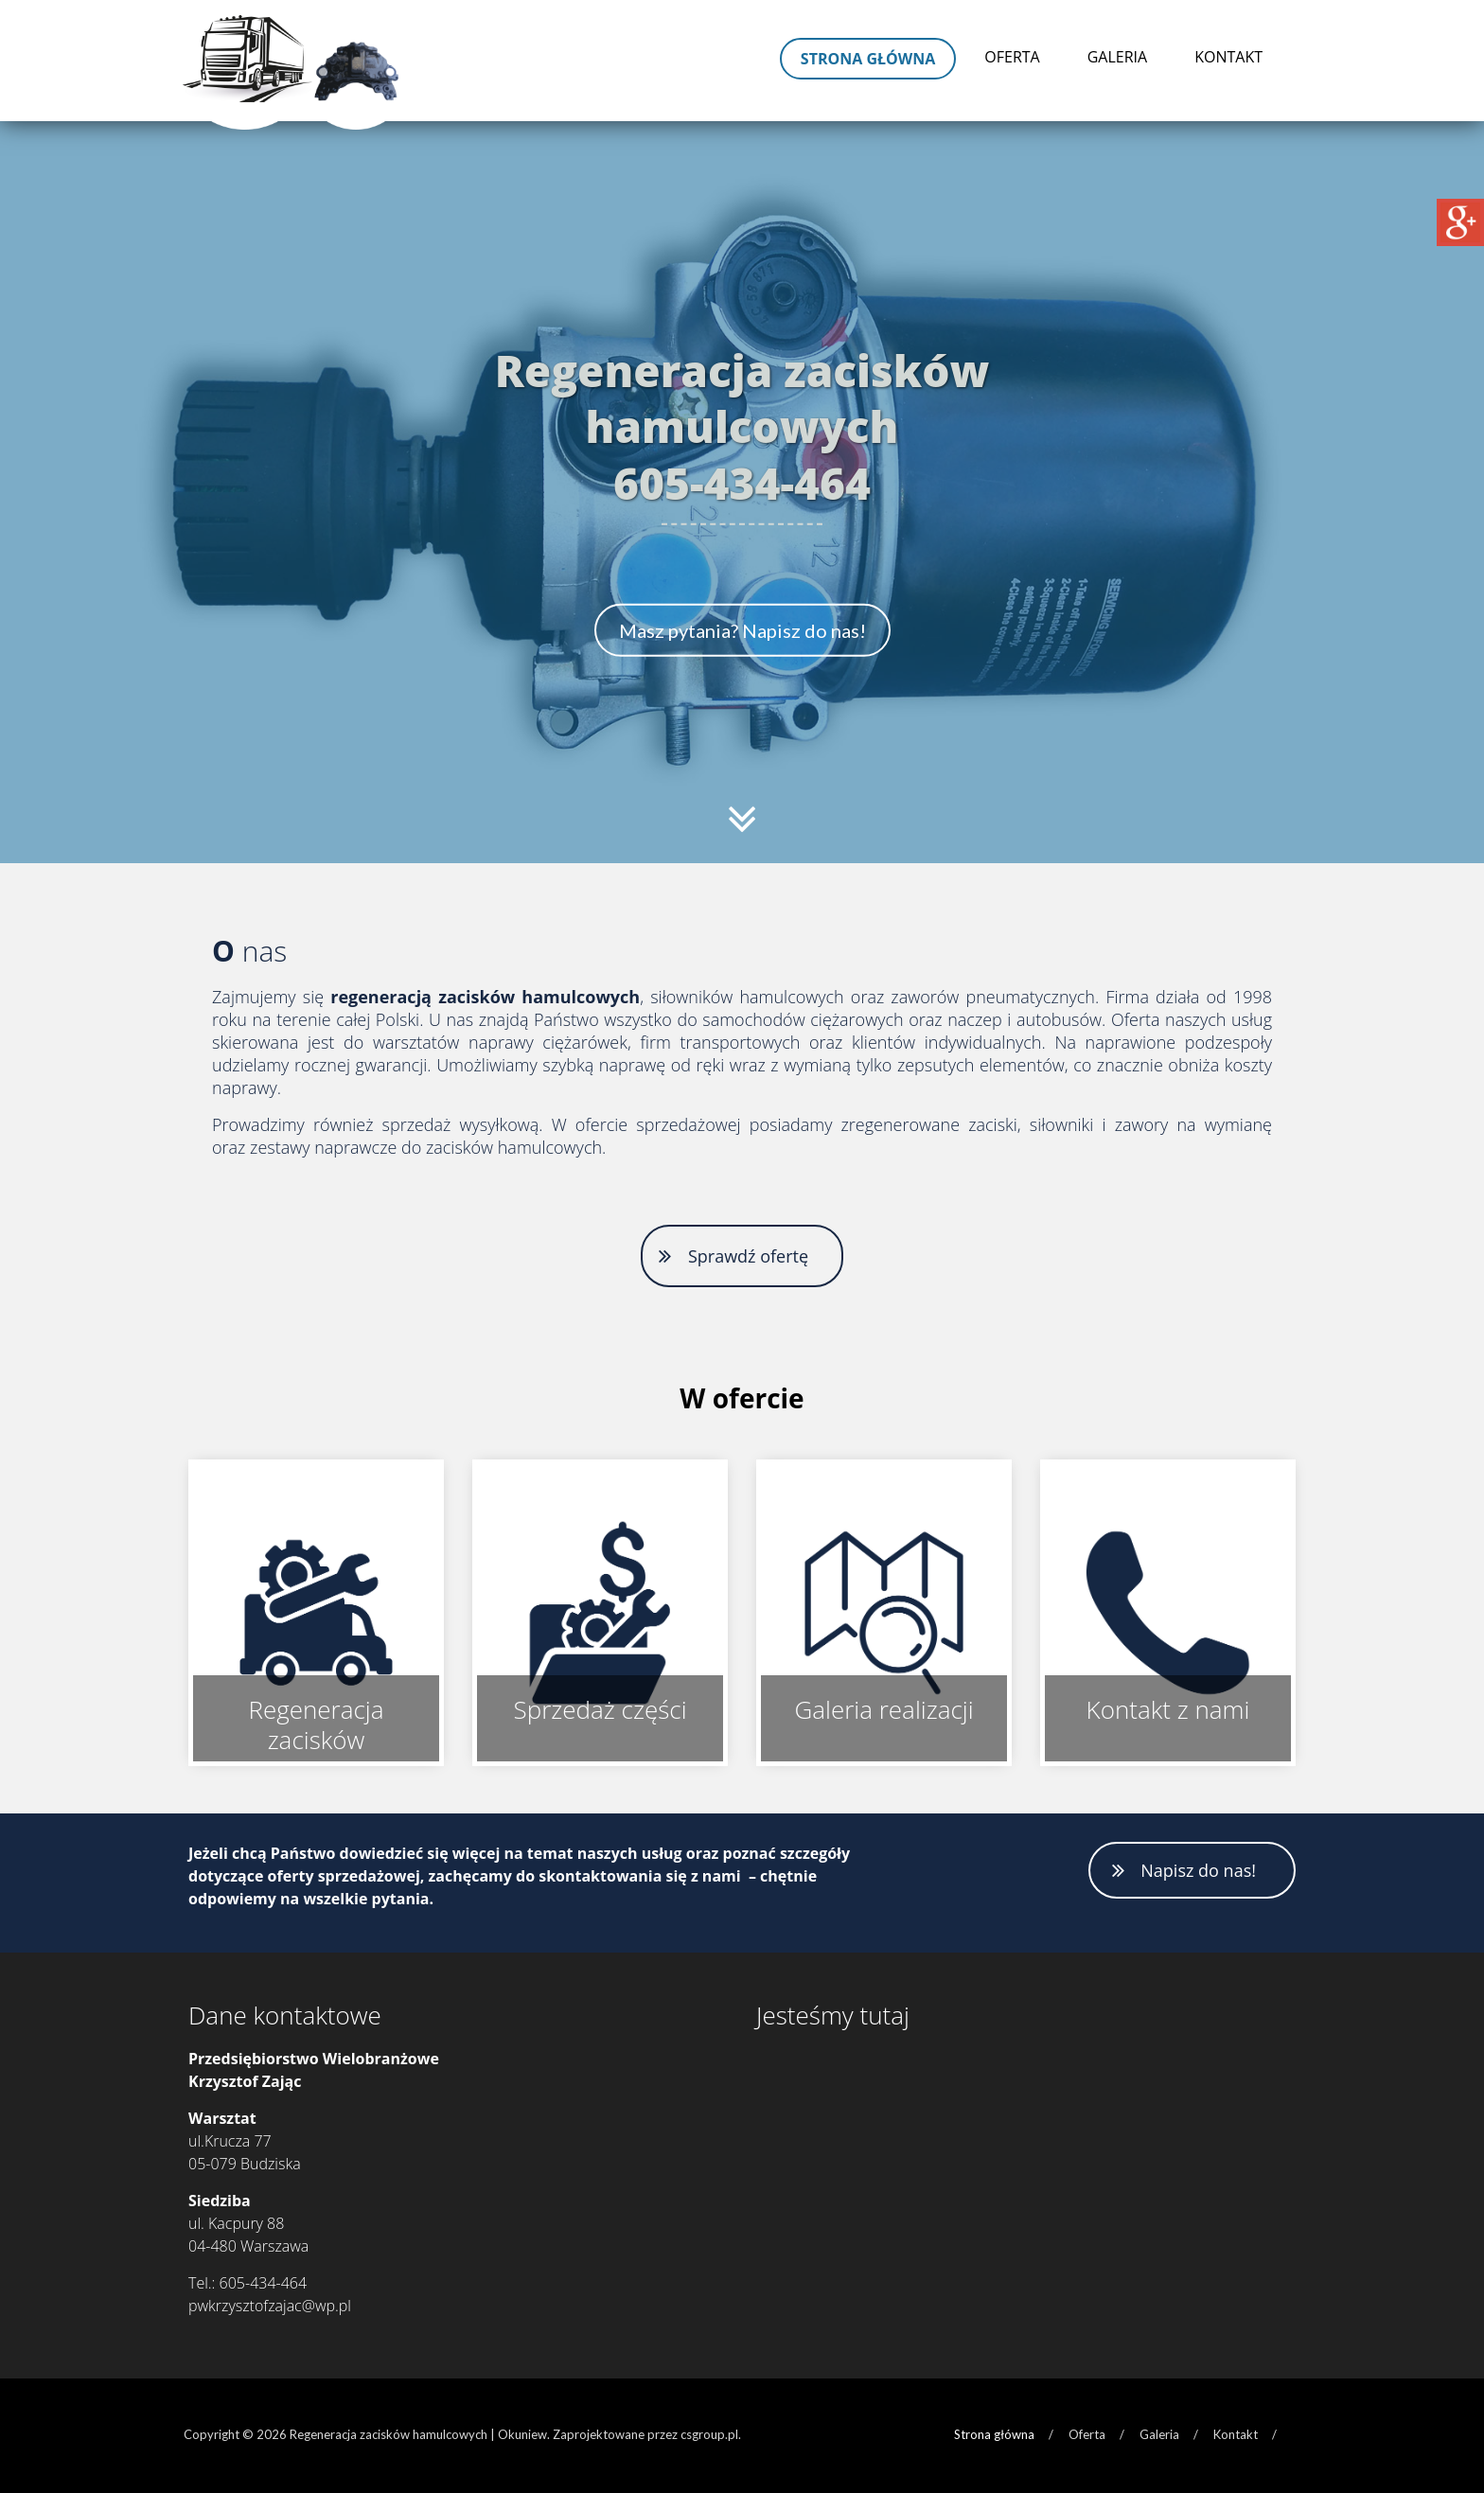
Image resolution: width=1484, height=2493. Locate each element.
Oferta (1011, 56)
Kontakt (1228, 56)
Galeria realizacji (883, 1709)
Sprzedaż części (599, 1709)
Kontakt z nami (1168, 1709)
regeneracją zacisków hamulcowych (485, 996)
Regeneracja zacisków (315, 1724)
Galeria (1117, 56)
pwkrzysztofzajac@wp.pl (269, 2305)
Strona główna (868, 58)
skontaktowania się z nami (639, 1875)
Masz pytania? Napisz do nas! (742, 630)
